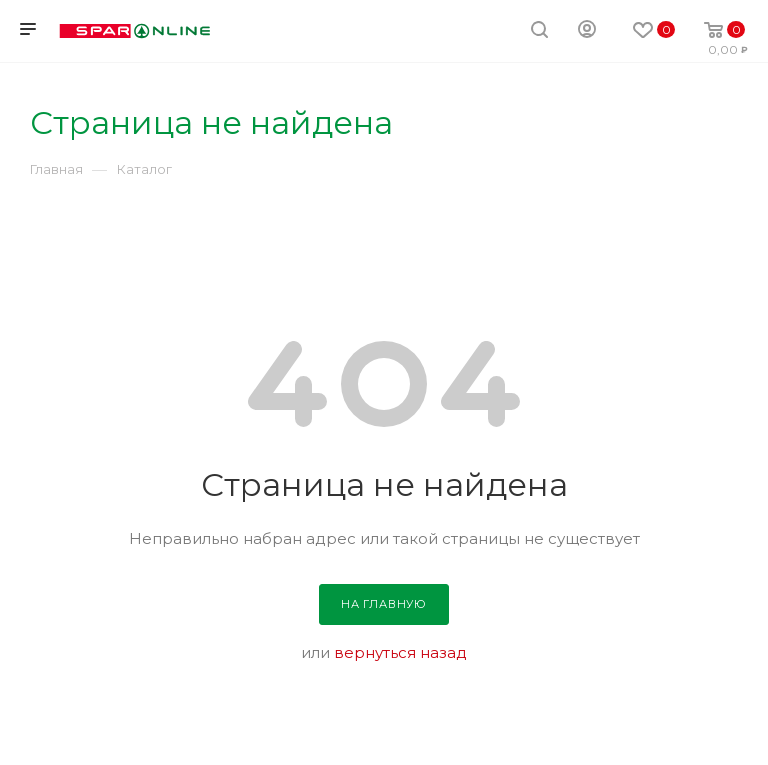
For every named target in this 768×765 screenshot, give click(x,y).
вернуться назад (400, 652)
